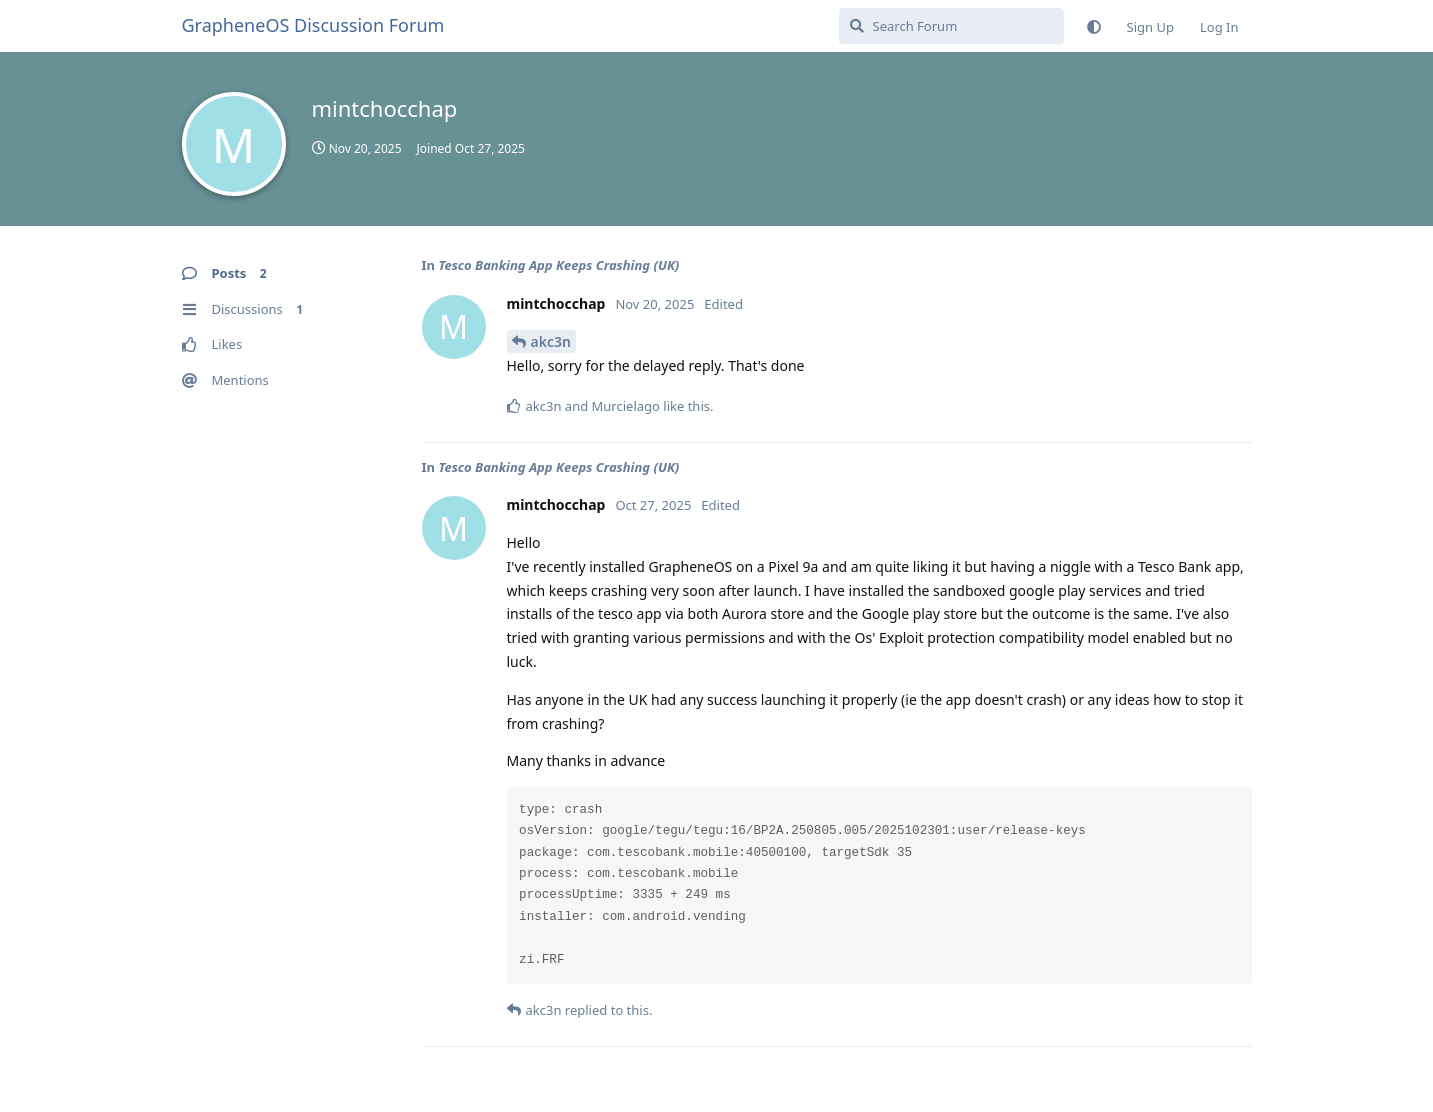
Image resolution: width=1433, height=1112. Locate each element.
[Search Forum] (951, 26)
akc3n (551, 341)
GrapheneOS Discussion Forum (313, 25)
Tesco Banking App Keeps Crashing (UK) (558, 265)
